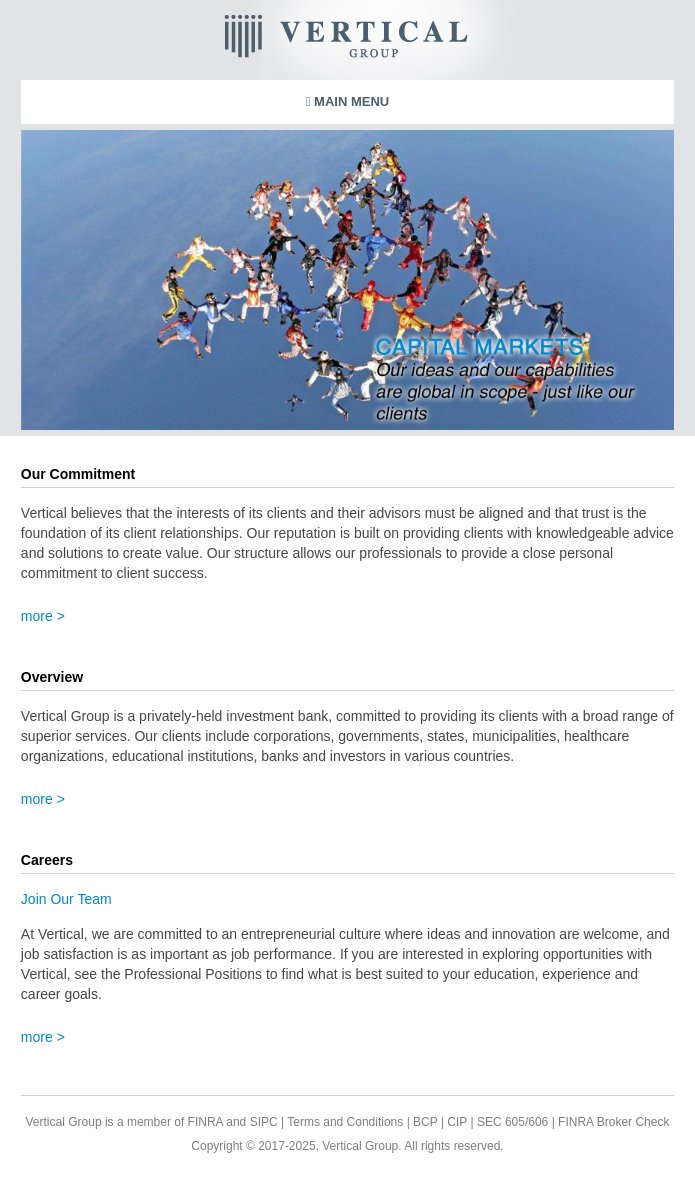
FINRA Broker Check (613, 1122)
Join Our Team (66, 899)
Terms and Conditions (345, 1122)
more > (43, 616)
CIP (455, 1122)
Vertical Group (408, 40)
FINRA (205, 1122)
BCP (424, 1122)
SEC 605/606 (511, 1122)
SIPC (264, 1122)
